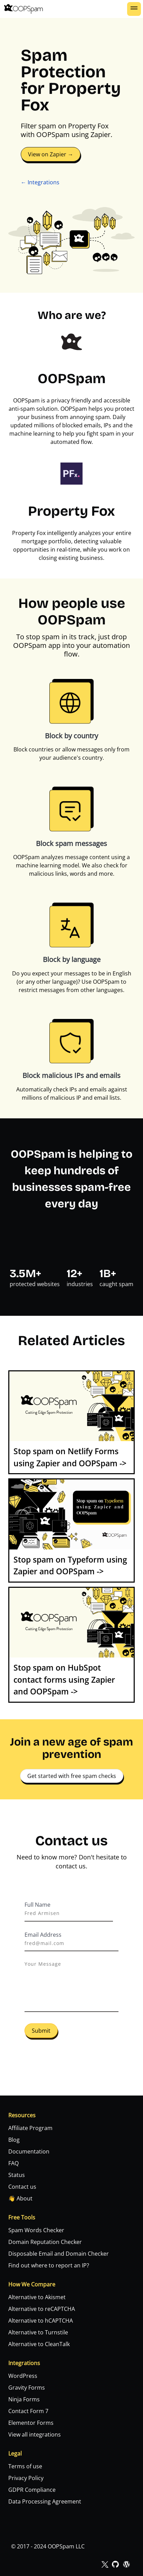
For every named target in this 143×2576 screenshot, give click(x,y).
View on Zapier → (50, 154)
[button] (134, 9)
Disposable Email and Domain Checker (58, 2253)
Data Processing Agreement (44, 2501)
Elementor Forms (31, 2423)
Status (16, 2175)
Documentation (28, 2151)
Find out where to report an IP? (48, 2265)
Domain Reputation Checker (45, 2242)
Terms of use (25, 2466)
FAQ (13, 2163)
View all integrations (34, 2434)
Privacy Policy (26, 2478)
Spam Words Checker (36, 2230)
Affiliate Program (30, 2128)
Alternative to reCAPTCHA (41, 2309)
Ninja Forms (24, 2399)
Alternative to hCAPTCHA (40, 2320)
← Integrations (40, 182)
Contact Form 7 (28, 2411)
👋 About (20, 2198)
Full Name (37, 1904)
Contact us (22, 2186)
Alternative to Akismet (37, 2297)
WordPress (22, 2376)
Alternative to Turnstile (38, 2332)
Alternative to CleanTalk (39, 2344)
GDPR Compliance (32, 2490)
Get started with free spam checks (71, 1776)
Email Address (43, 1934)
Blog (14, 2140)
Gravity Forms (26, 2387)
